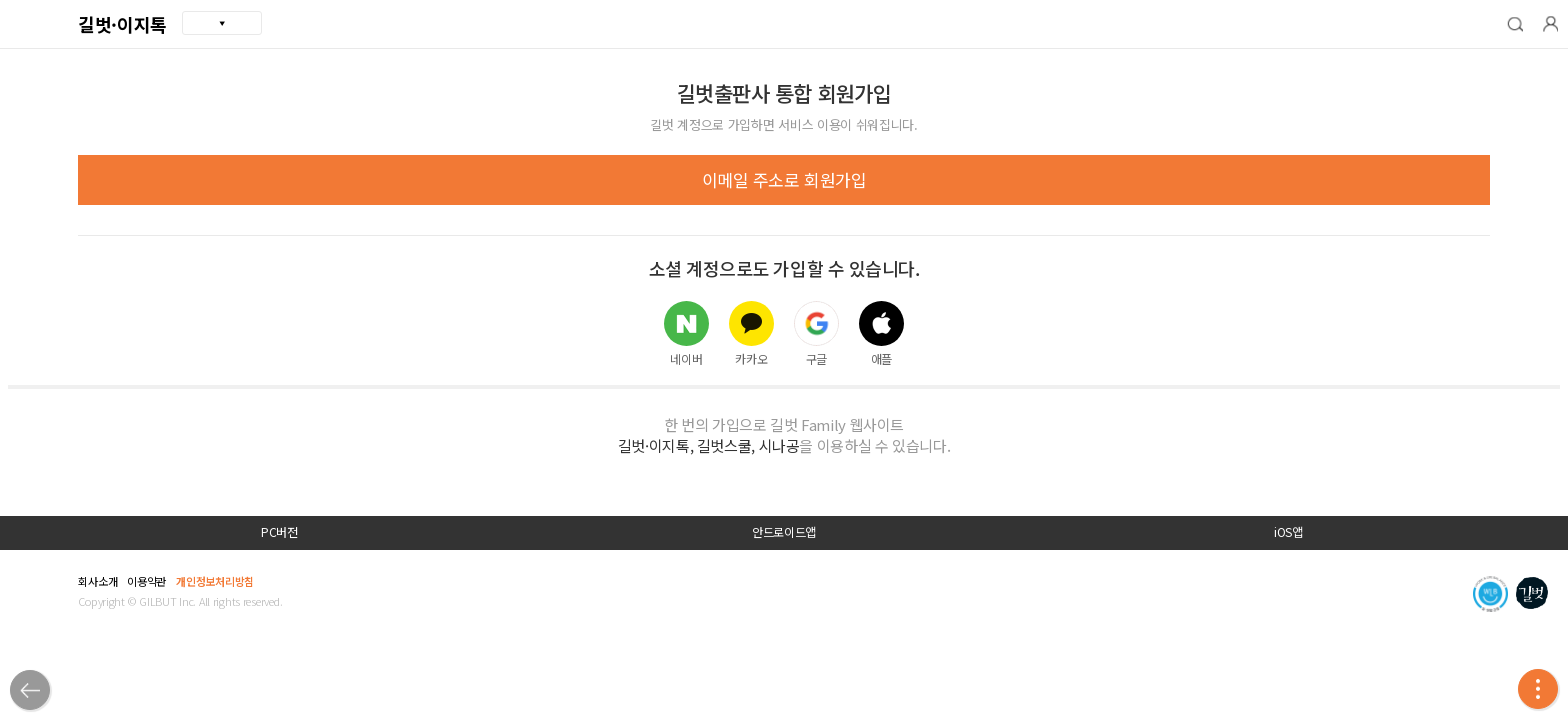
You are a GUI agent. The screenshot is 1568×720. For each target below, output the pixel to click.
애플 (881, 333)
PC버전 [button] (279, 532)
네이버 (686, 333)
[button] (1515, 24)
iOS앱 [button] (1288, 532)
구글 (816, 333)
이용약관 (146, 581)
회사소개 (97, 581)
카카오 (751, 333)
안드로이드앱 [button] (784, 532)
